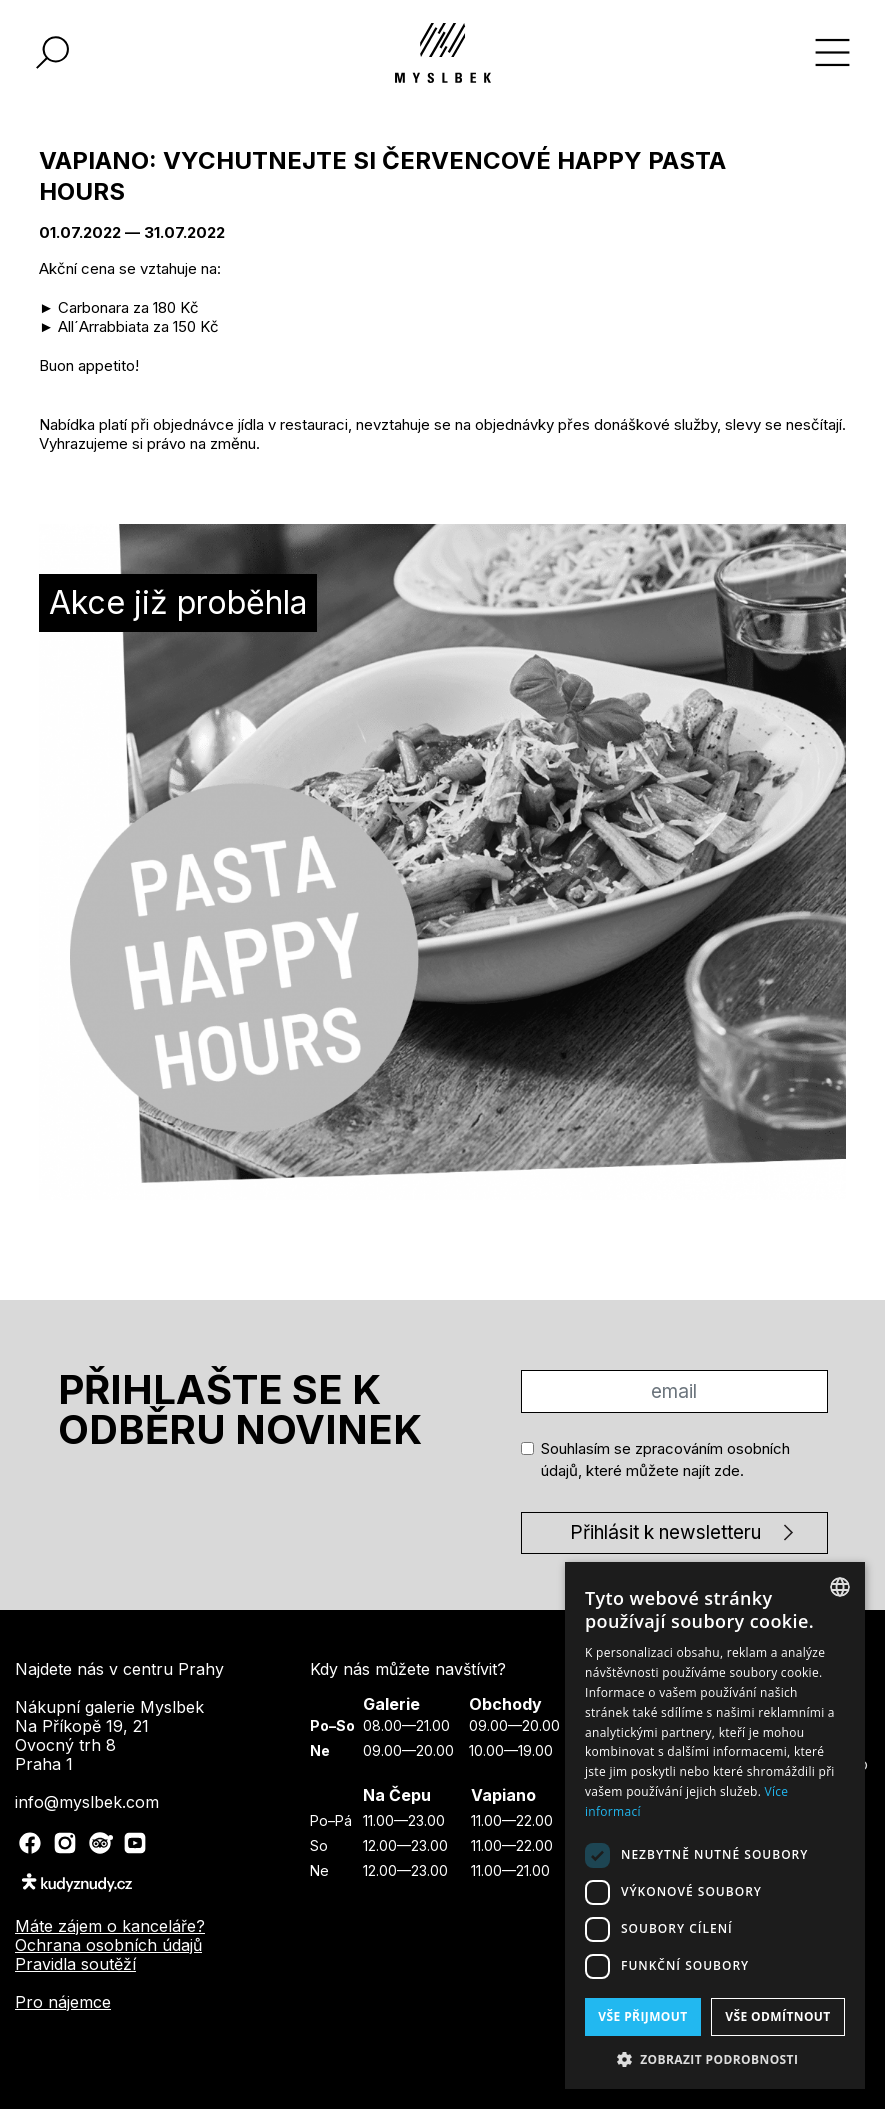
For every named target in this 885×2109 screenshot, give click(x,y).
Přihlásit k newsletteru (665, 1532)
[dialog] (715, 1825)
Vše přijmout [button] (642, 2016)
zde (727, 1470)
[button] (715, 2059)
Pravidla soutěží (75, 1964)
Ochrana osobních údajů (108, 1945)
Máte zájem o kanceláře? (110, 1926)
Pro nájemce (63, 2002)
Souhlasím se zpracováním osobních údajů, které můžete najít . (665, 1460)
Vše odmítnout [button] (777, 2016)
